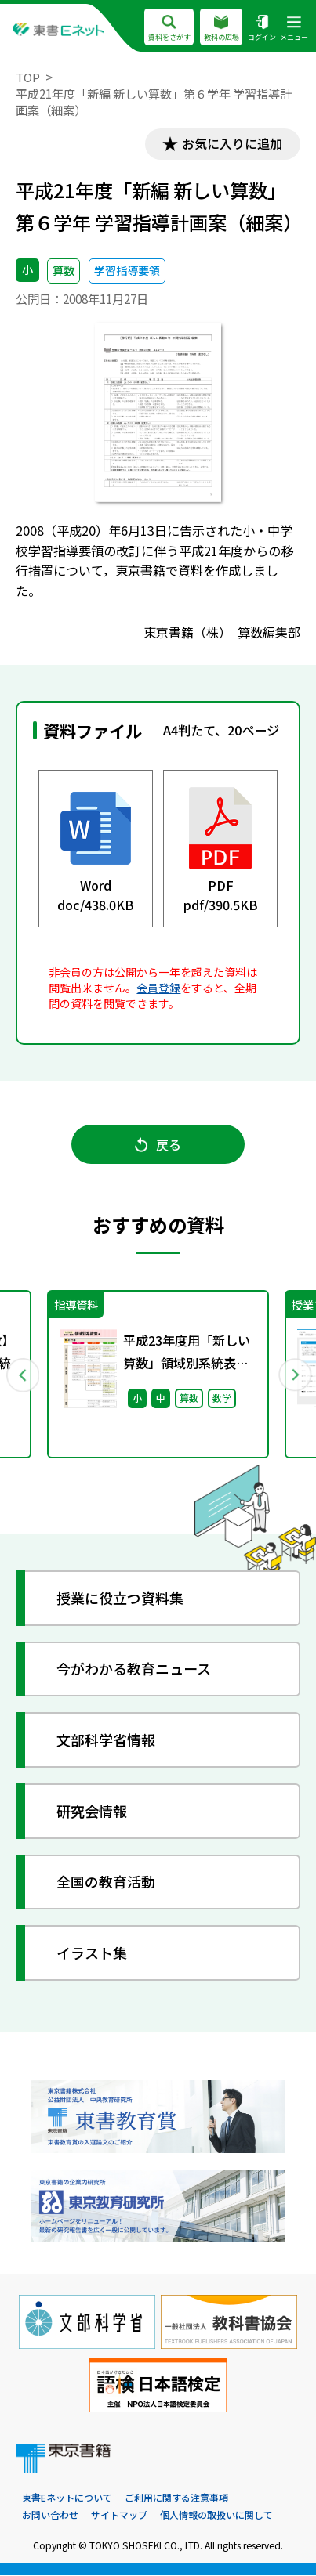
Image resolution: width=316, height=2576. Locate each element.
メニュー (294, 28)
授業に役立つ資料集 (120, 1598)
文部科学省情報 (106, 1740)
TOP (28, 76)
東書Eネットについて (67, 2499)
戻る (157, 1145)
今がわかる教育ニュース (134, 1670)
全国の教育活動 (106, 1883)
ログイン (262, 28)
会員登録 (158, 987)
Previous (22, 1374)
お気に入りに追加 (232, 144)
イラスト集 (92, 1953)
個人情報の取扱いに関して (216, 2516)
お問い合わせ (50, 2516)
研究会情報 (92, 1811)
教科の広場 (220, 28)
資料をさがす (168, 28)
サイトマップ (119, 2516)
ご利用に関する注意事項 (176, 2499)
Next (294, 1374)
